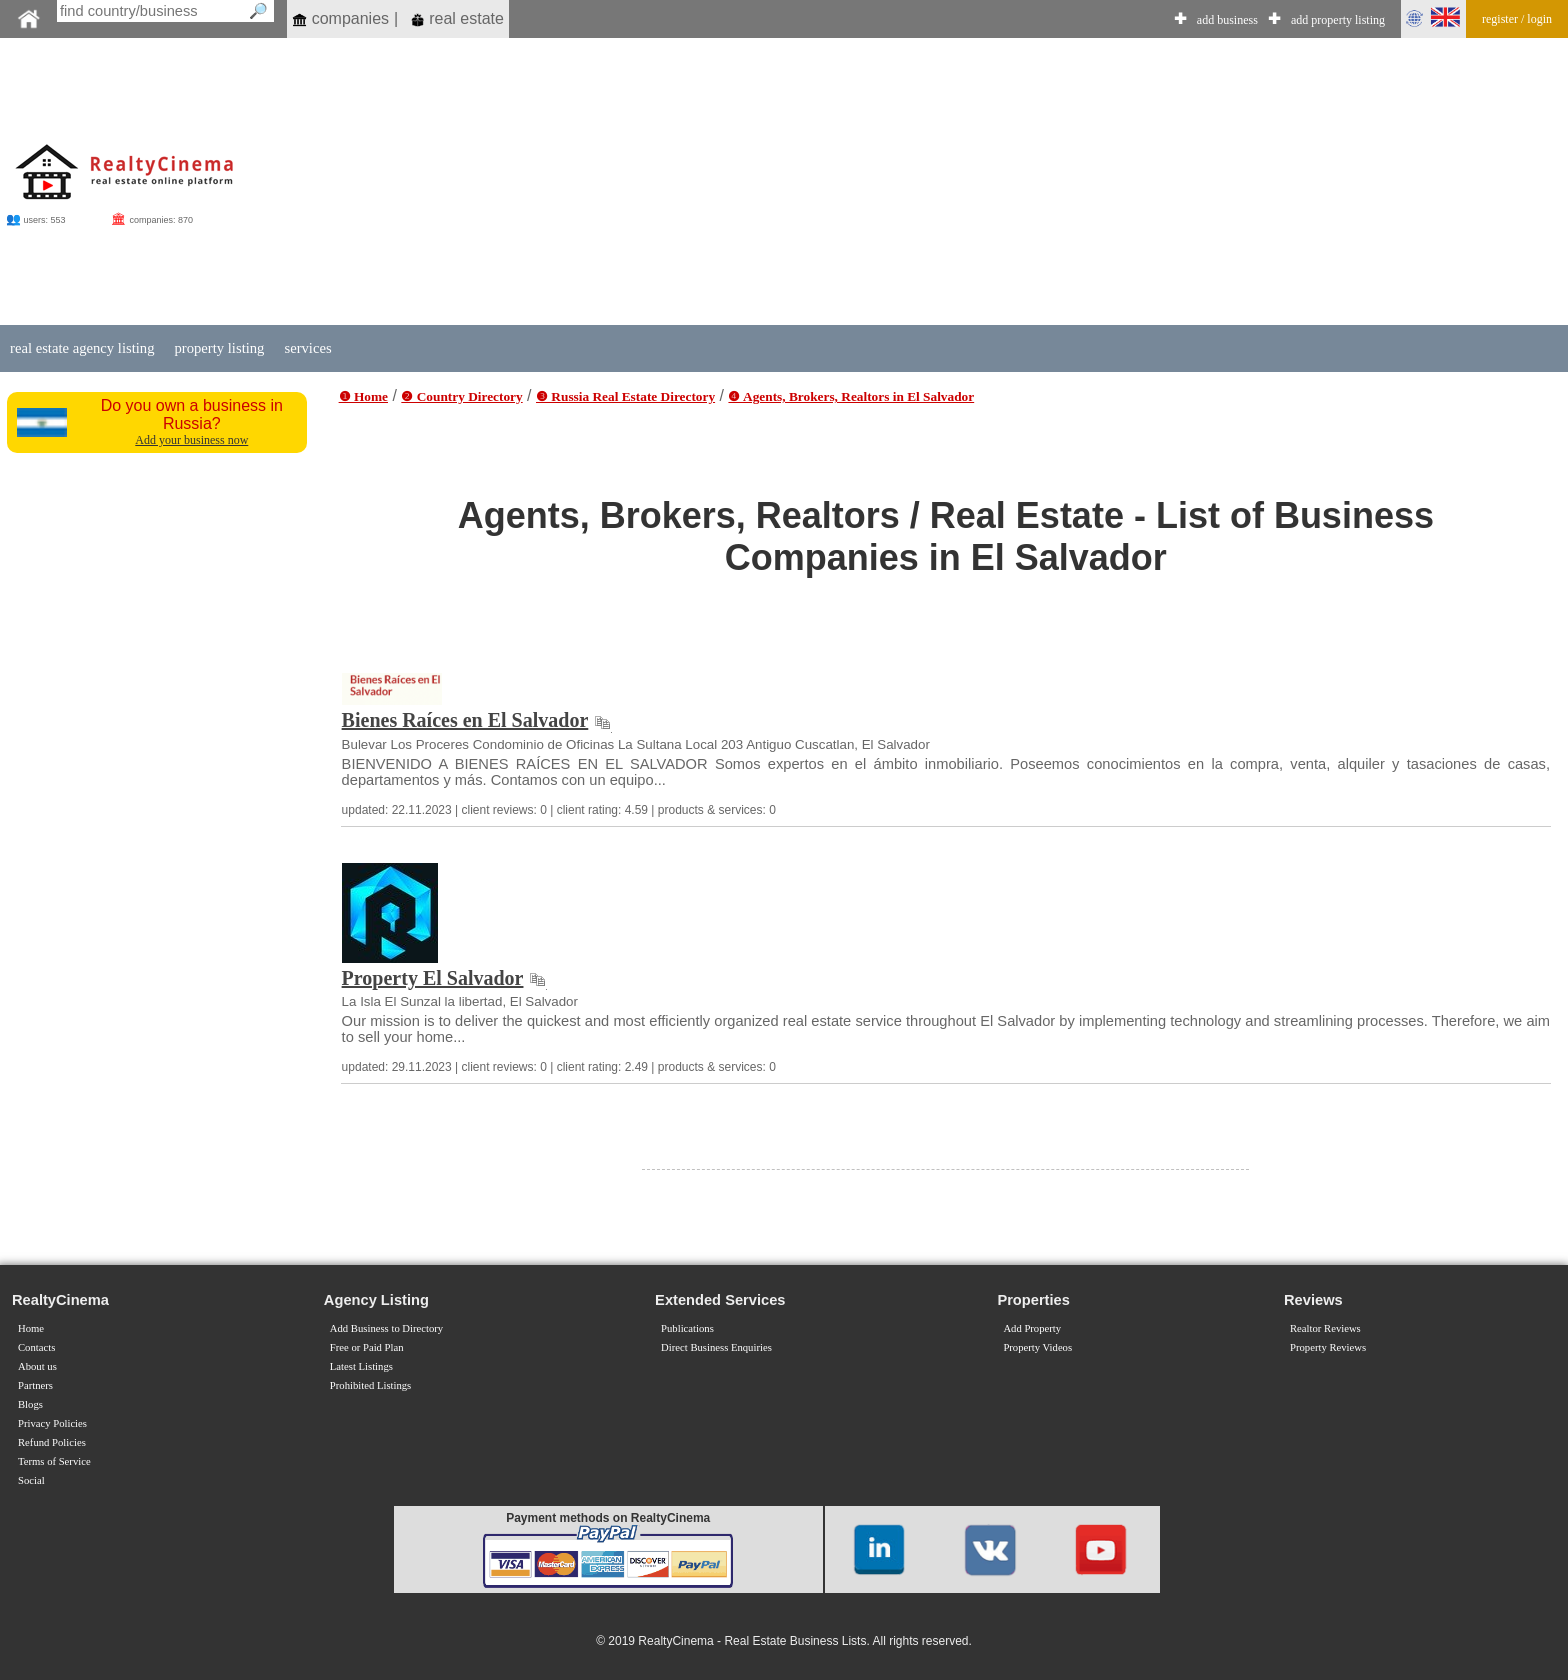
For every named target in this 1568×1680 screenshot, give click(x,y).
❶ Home (363, 396)
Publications (687, 1328)
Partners (35, 1385)
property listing (219, 348)
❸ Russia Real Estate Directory (625, 396)
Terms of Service (54, 1461)
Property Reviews (1328, 1347)
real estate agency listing (82, 348)
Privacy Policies (52, 1423)
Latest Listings (361, 1366)
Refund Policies (52, 1442)
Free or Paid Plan (367, 1347)
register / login (1517, 19)
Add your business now (191, 440)
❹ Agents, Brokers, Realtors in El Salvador (851, 396)
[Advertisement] (925, 182)
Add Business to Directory (386, 1328)
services (307, 348)
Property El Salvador (433, 978)
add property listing (1338, 20)
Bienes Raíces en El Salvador (465, 720)
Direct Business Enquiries (716, 1347)
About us (37, 1366)
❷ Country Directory (461, 396)
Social (31, 1480)
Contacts (36, 1347)
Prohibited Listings (370, 1385)
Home (31, 1328)
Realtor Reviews (1325, 1328)
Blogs (30, 1404)
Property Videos (1037, 1347)
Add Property (1032, 1328)
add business (1227, 20)
